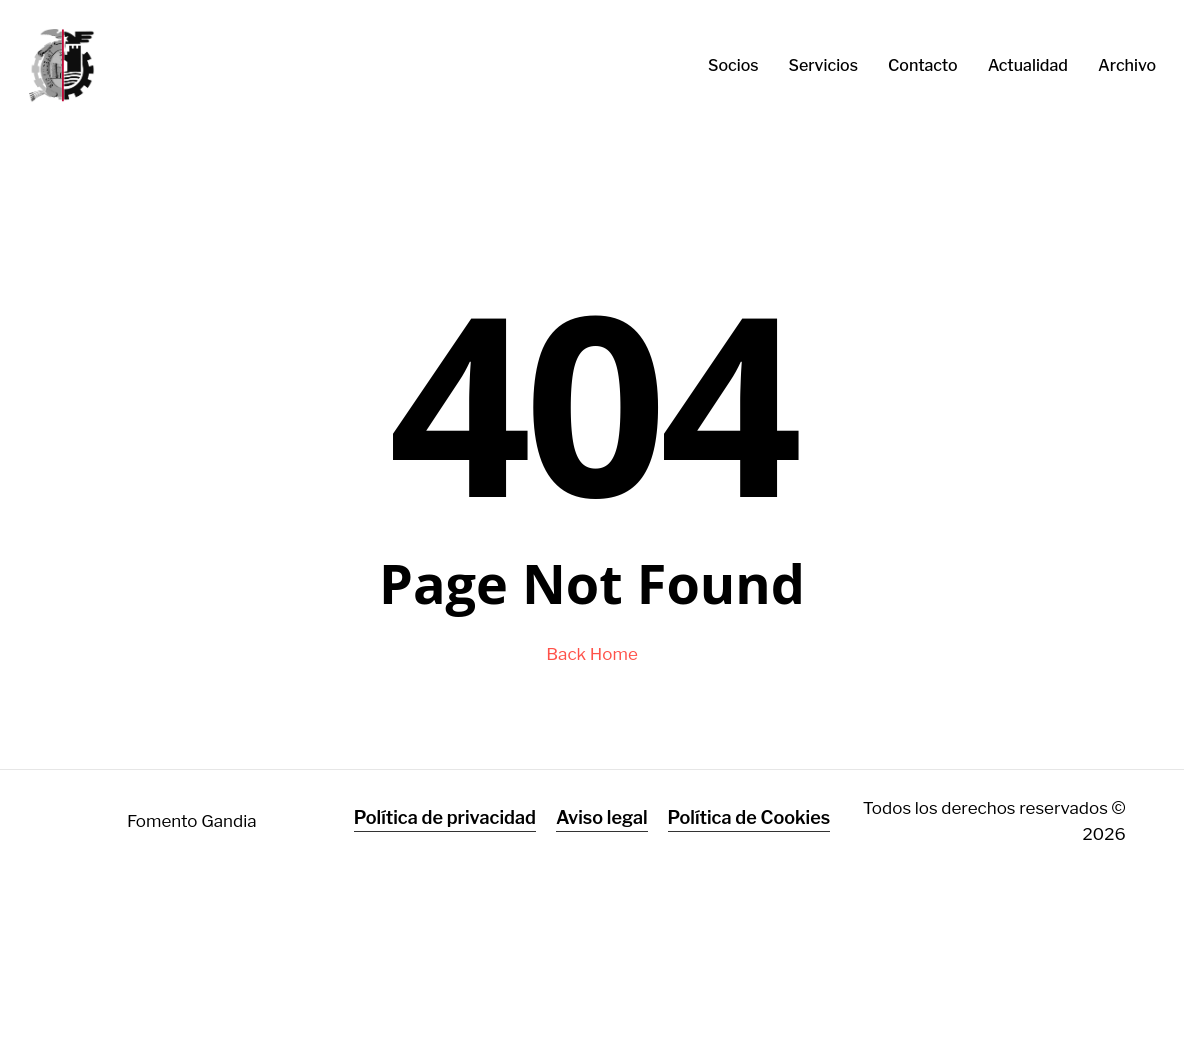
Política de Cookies (749, 817)
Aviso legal (602, 817)
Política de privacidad (445, 817)
